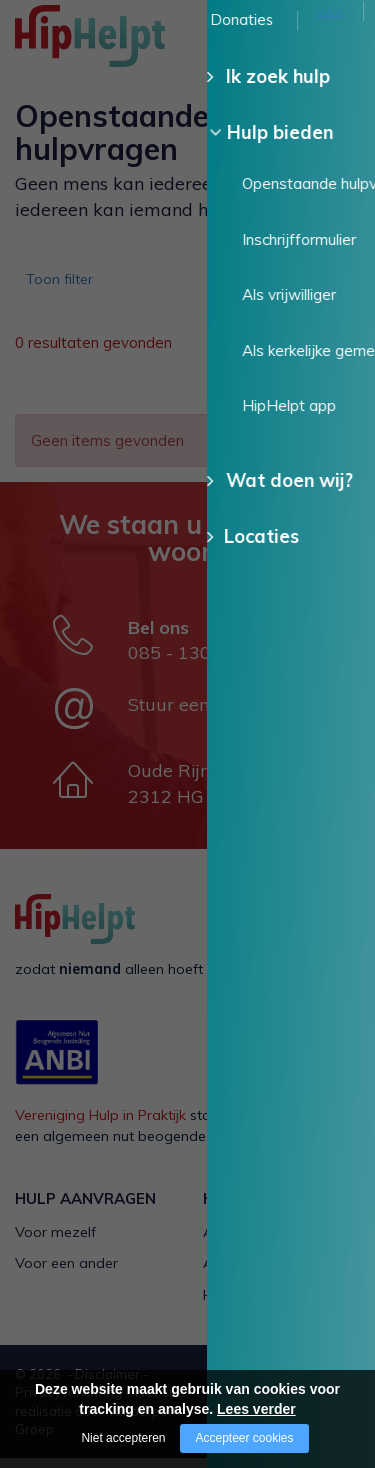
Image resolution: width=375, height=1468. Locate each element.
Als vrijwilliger (247, 1242)
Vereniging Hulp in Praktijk (100, 1125)
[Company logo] (115, 45)
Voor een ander (66, 1273)
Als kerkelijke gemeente (280, 1273)
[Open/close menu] (345, 37)
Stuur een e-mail (198, 714)
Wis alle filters (294, 396)
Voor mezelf (55, 1242)
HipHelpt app (247, 1305)
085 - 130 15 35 (196, 662)
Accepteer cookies (244, 1438)
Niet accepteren (123, 1438)
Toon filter (65, 285)
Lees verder (256, 1409)
